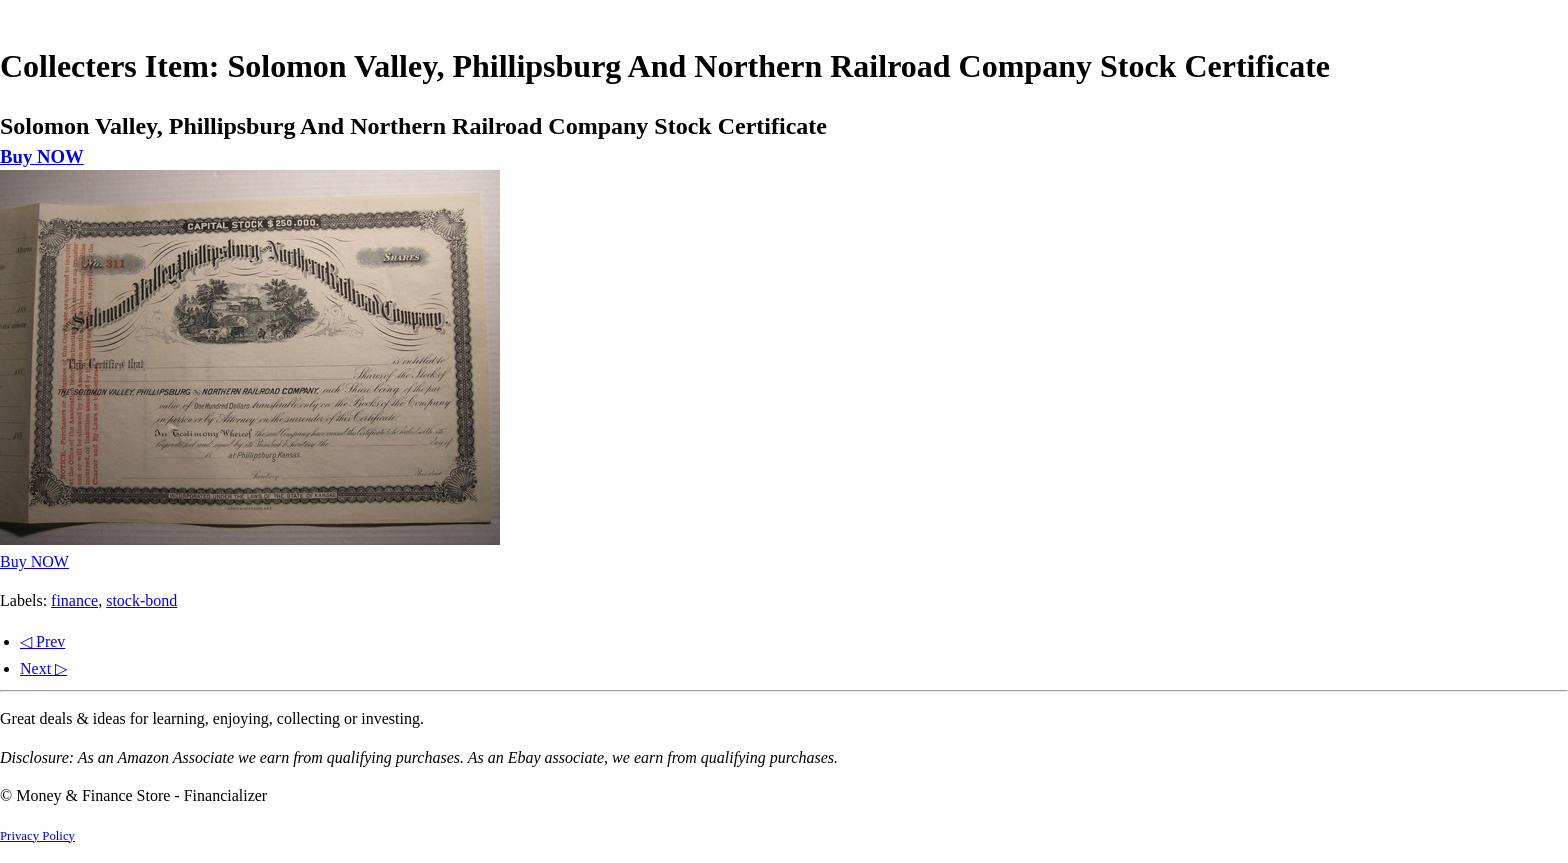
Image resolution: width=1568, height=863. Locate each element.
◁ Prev (42, 641)
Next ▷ (43, 668)
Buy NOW (42, 156)
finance (74, 600)
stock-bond (141, 600)
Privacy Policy (37, 836)
